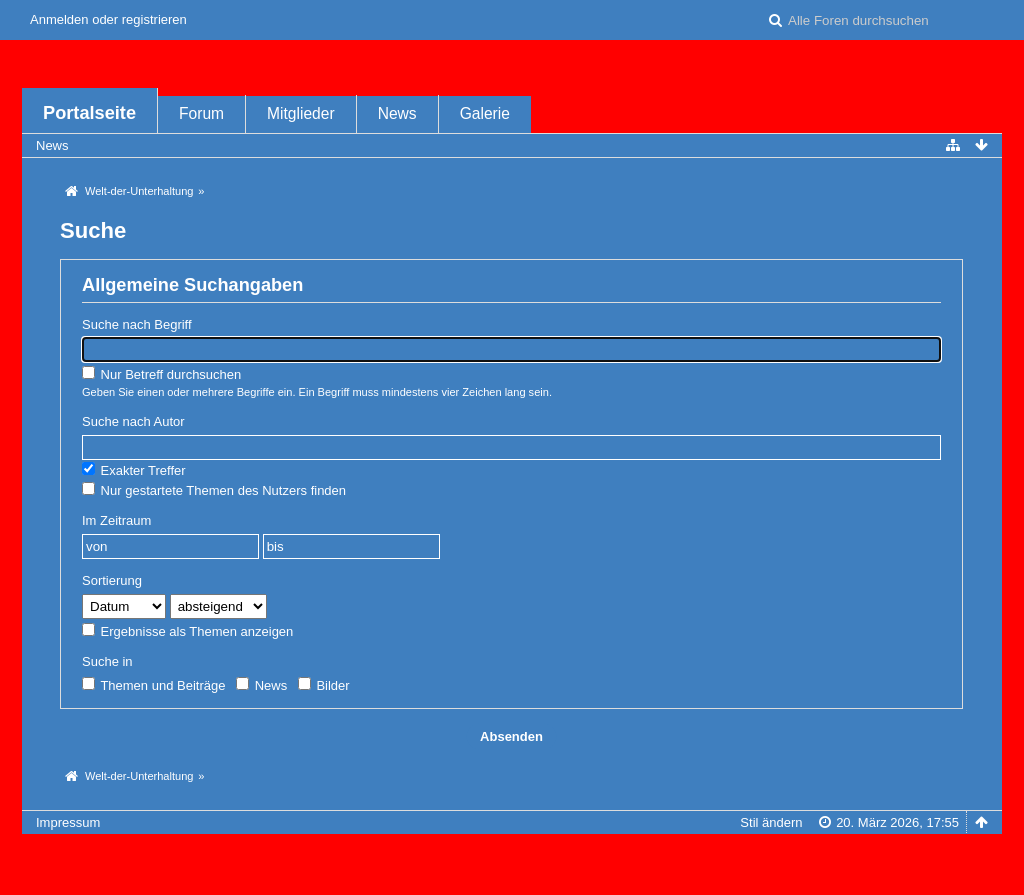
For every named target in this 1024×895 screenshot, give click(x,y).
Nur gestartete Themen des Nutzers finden (214, 490)
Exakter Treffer (134, 470)
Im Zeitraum (116, 520)
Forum (201, 113)
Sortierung (112, 580)
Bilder (324, 685)
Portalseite (89, 113)
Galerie (485, 113)
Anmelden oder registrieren (108, 19)
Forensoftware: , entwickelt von (512, 855)
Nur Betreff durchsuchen (161, 374)
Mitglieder (301, 113)
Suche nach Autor (133, 421)
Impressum (68, 822)
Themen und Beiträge (153, 685)
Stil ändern (771, 822)
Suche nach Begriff (137, 324)
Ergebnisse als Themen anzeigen (187, 631)
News (397, 113)
